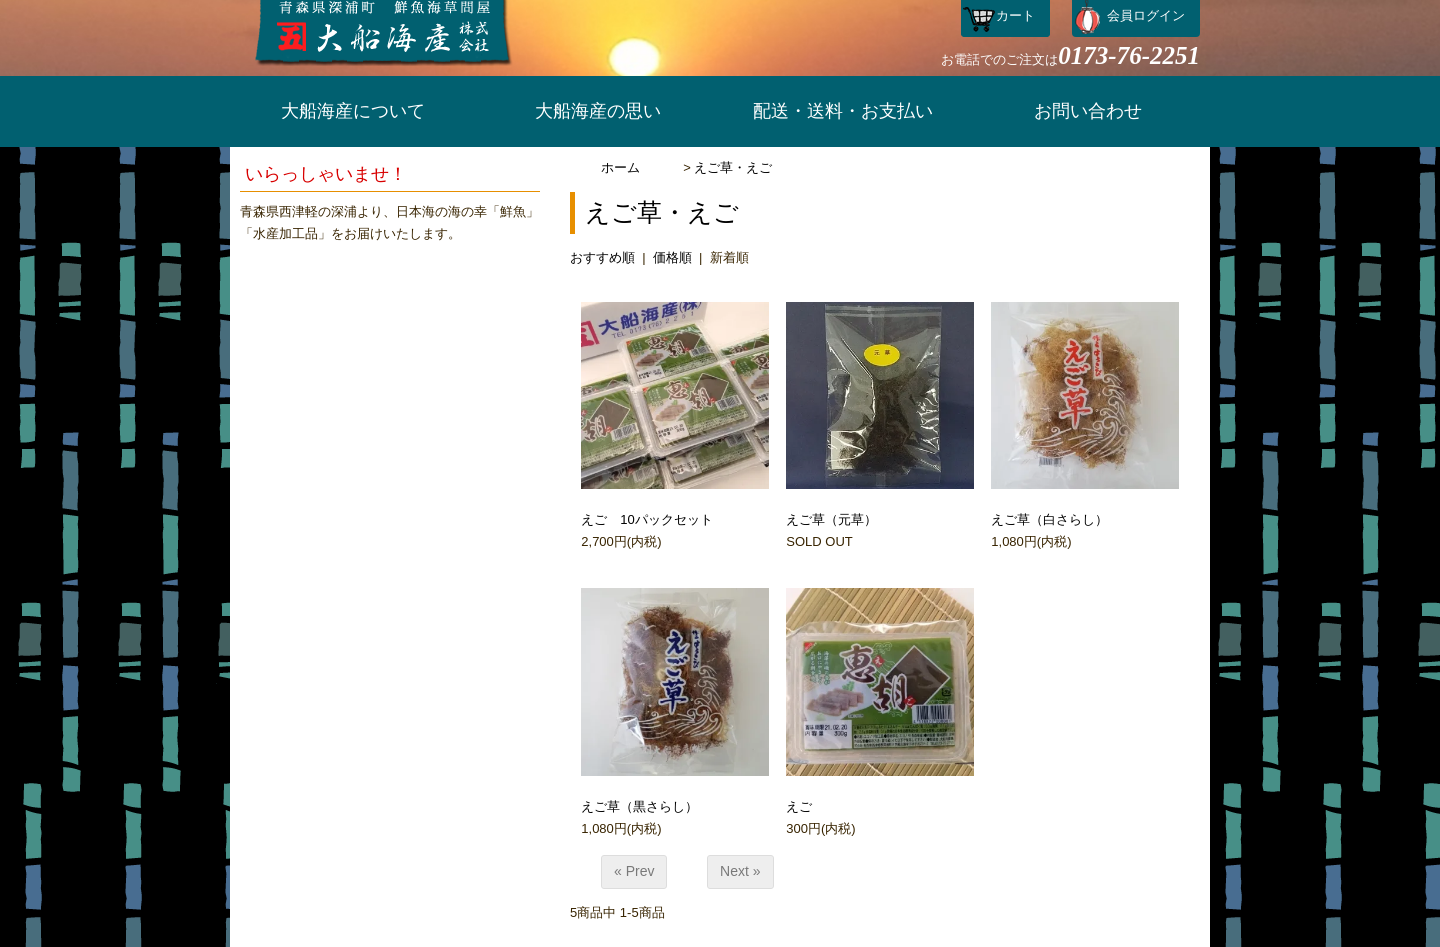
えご (799, 806)
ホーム (620, 167)
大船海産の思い (598, 111)
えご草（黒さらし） (639, 806)
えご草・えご (733, 167)
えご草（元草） (831, 519)
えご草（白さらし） (1049, 519)
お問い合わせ (1088, 111)
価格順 (672, 257)
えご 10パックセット (646, 519)
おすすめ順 (602, 257)
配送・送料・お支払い (843, 111)
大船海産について (353, 111)
